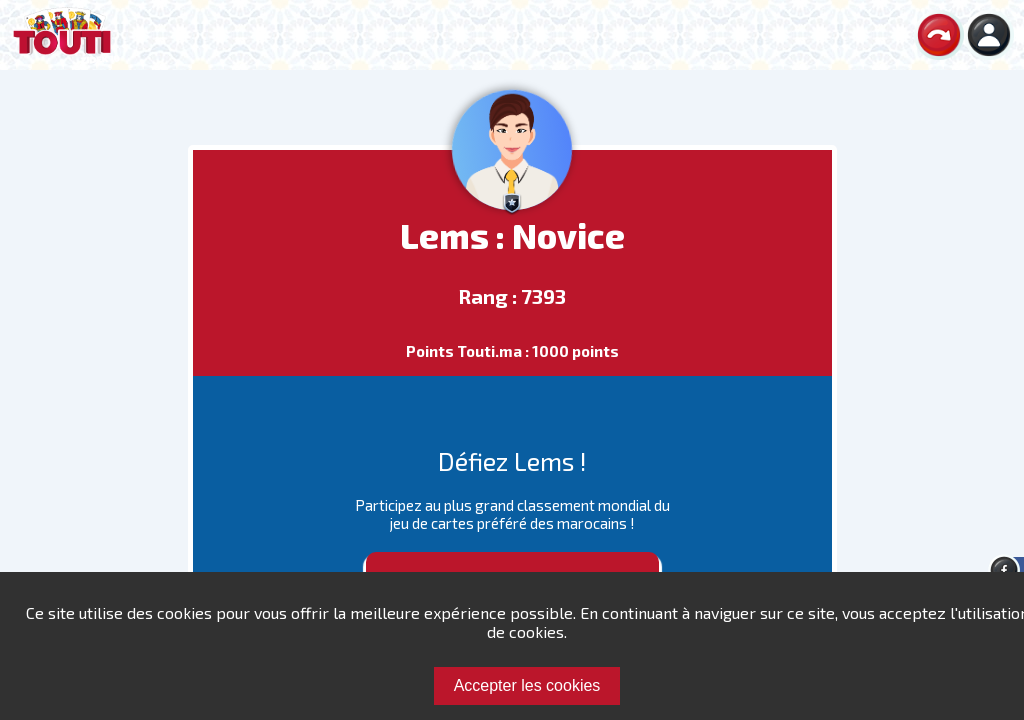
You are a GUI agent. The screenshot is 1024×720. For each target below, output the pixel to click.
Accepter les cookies (527, 685)
